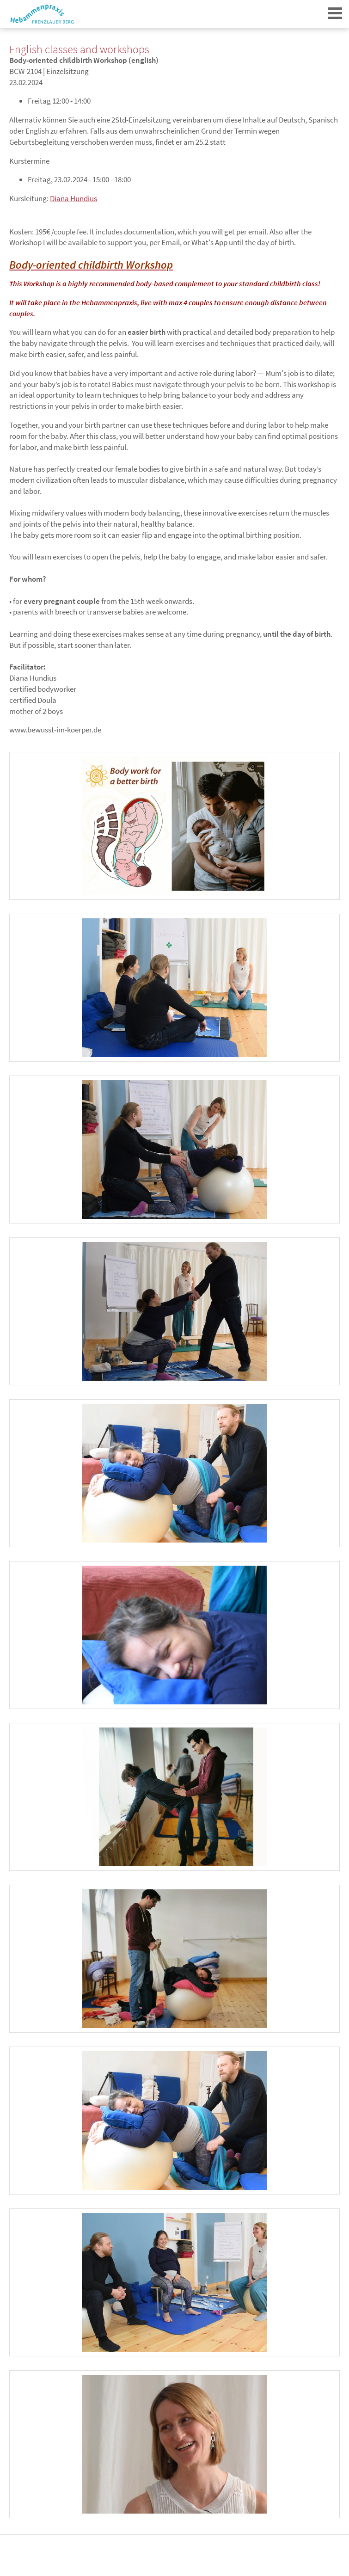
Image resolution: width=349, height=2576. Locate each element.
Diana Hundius (73, 198)
